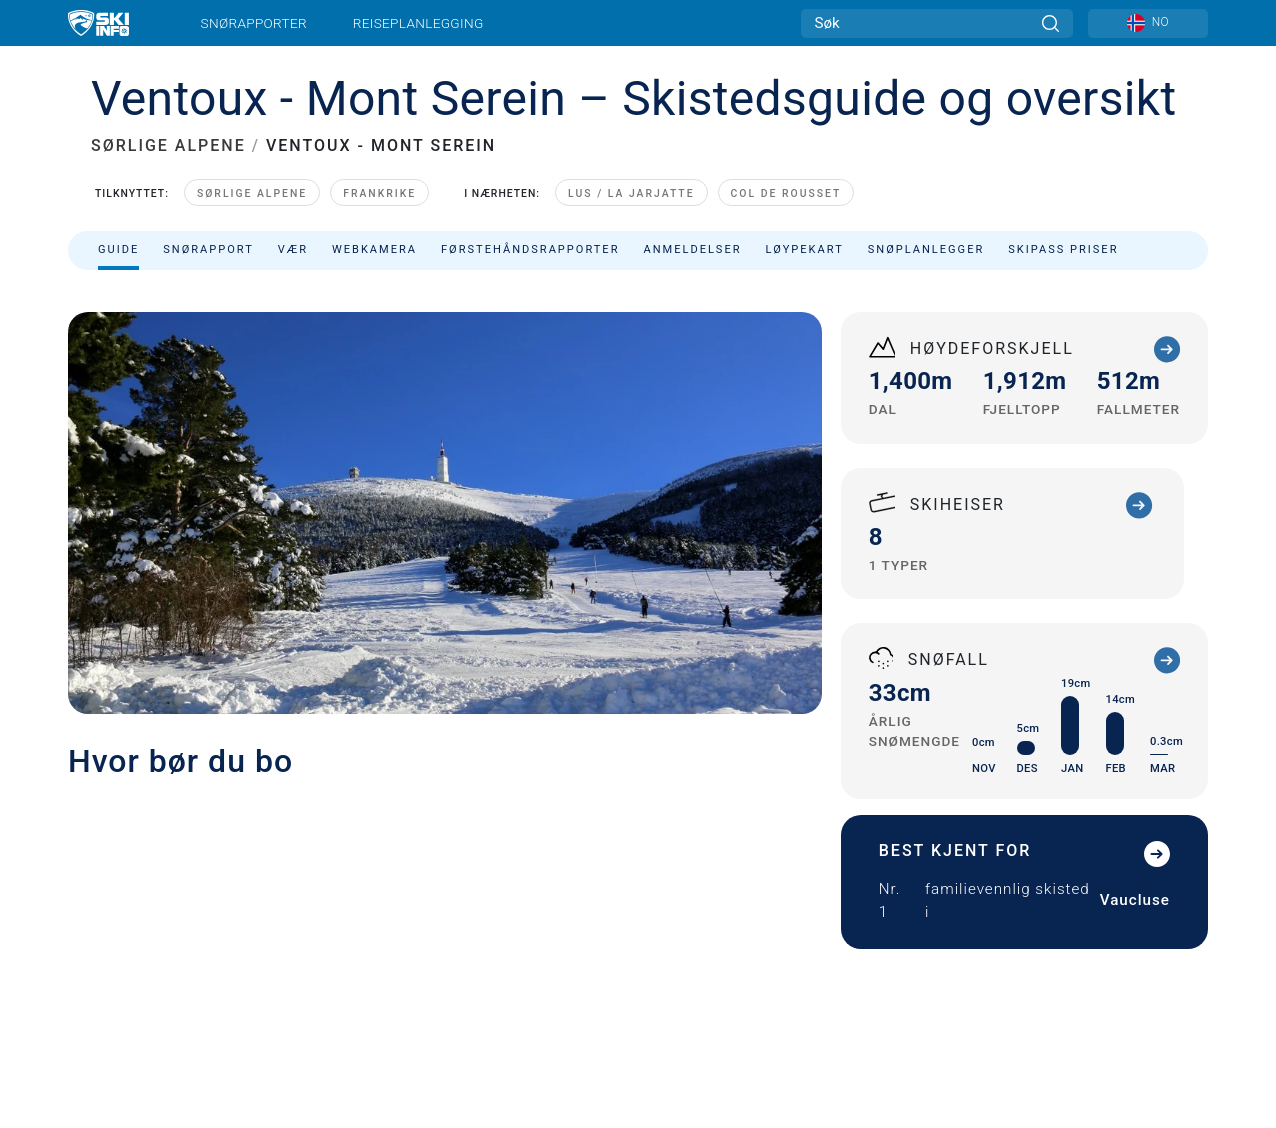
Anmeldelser (692, 249)
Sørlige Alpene (252, 193)
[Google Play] (1040, 987)
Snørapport (208, 249)
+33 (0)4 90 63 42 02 (975, 630)
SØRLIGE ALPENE (168, 145)
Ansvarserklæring (206, 1011)
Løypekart (805, 249)
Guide (118, 249)
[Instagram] (1119, 933)
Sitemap (427, 1011)
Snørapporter (254, 23)
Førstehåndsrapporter (530, 249)
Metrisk (540, 1011)
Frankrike (379, 193)
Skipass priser (1063, 249)
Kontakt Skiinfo (242, 935)
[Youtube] (1009, 933)
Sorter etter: (1007, 378)
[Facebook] (1174, 933)
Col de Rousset (786, 193)
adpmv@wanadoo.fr (984, 654)
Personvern (107, 1011)
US (567, 1011)
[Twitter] (1064, 933)
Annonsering (376, 935)
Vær (293, 249)
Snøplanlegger (926, 249)
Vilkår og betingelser (328, 1011)
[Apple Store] (1148, 987)
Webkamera (374, 249)
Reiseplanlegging (418, 23)
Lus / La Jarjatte (631, 193)
